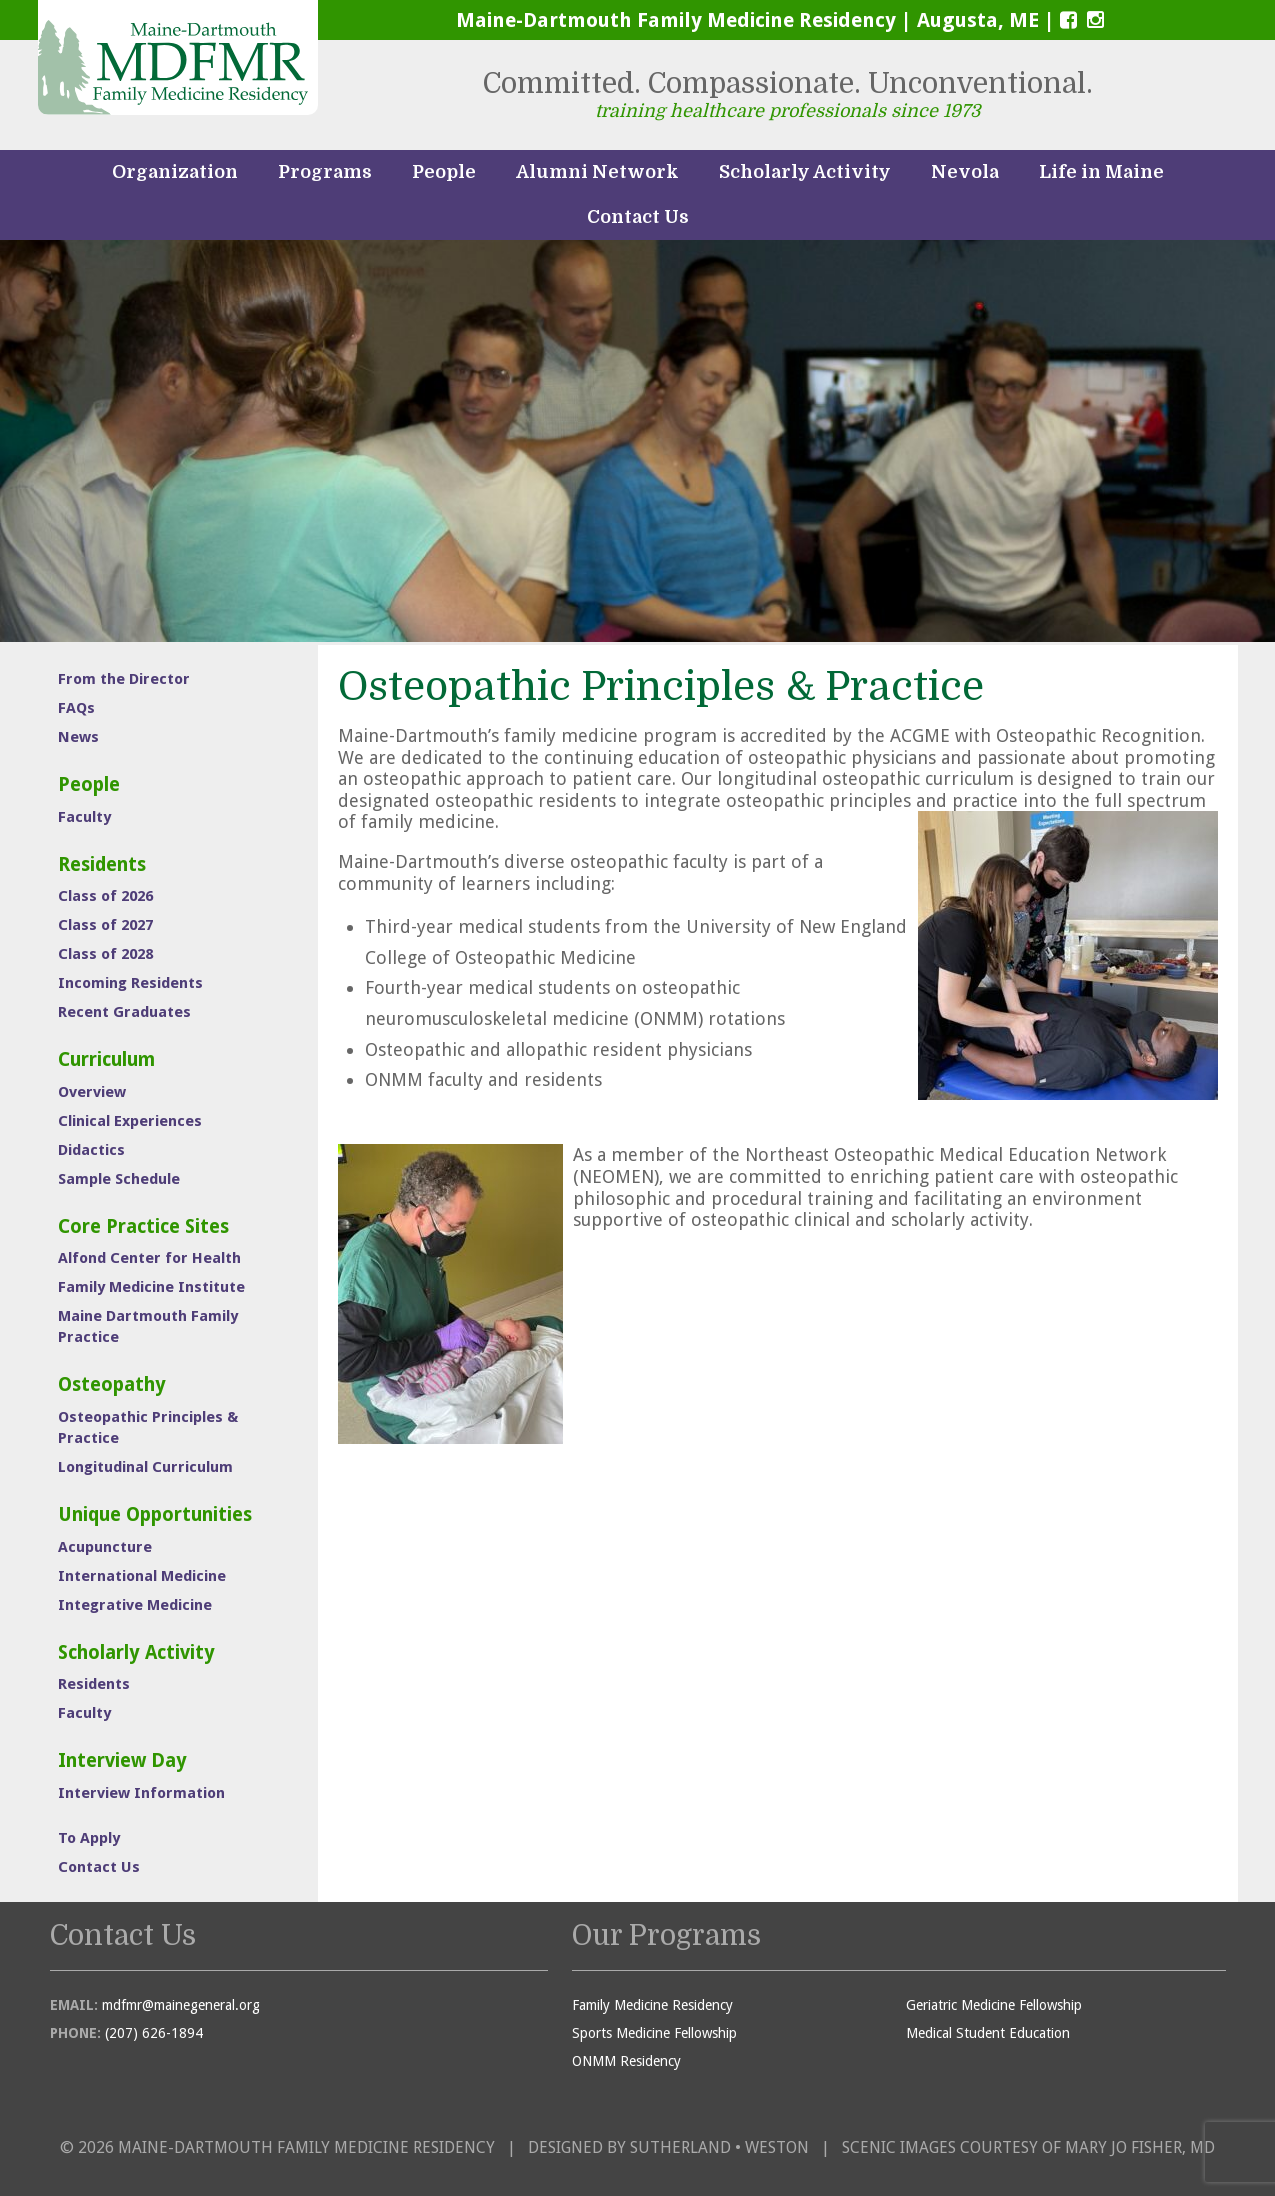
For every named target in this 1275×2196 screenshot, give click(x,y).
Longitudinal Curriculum (145, 1467)
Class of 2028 (105, 954)
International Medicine (142, 1576)
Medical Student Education (988, 2033)
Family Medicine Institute (151, 1287)
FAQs (76, 708)
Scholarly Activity (805, 172)
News (78, 737)
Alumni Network (597, 172)
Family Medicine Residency (652, 2005)
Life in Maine (1101, 172)
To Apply (89, 1838)
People (444, 172)
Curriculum (106, 1059)
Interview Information (141, 1793)
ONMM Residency (626, 2061)
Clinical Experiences (130, 1121)
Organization (175, 172)
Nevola (965, 172)
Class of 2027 (105, 925)
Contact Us (638, 217)
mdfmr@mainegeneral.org (181, 2005)
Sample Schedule (119, 1179)
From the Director (124, 679)
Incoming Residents (130, 983)
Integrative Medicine (135, 1605)
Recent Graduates (124, 1012)
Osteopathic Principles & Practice (148, 1427)
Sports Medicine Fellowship (654, 2033)
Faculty (84, 817)
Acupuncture (105, 1547)
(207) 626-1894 (154, 2033)
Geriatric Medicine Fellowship (994, 2005)
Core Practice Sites (143, 1226)
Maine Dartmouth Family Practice (148, 1326)
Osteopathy (112, 1384)
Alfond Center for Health (149, 1258)
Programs (325, 172)
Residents (102, 864)
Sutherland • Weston (719, 2147)
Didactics (91, 1150)
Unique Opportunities (155, 1514)
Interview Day (122, 1760)
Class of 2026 (105, 896)
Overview (92, 1092)
